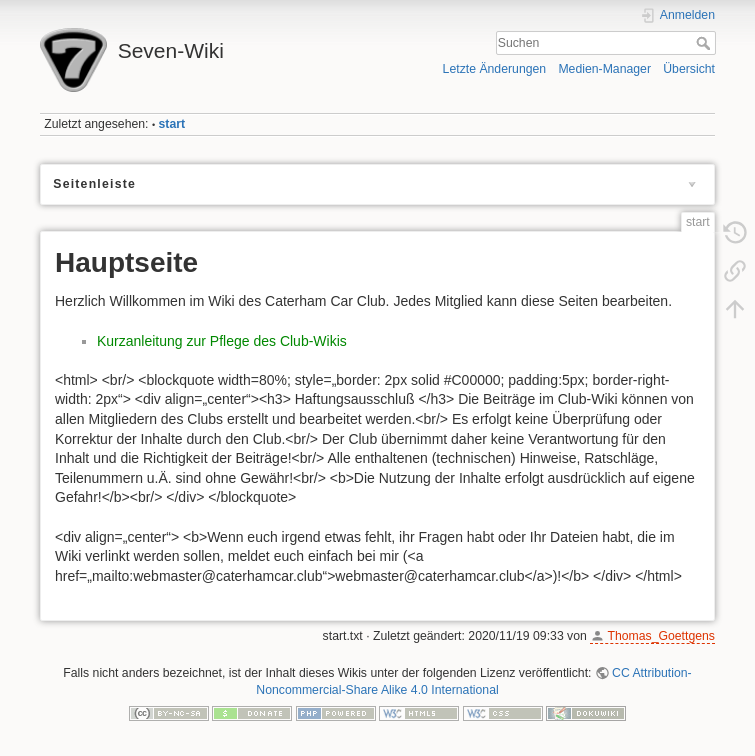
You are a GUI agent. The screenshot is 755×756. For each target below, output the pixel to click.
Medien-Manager (604, 69)
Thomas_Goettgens (661, 636)
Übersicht (689, 69)
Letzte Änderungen (495, 69)
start (172, 124)
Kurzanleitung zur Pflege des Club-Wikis (222, 341)
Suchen (705, 43)
